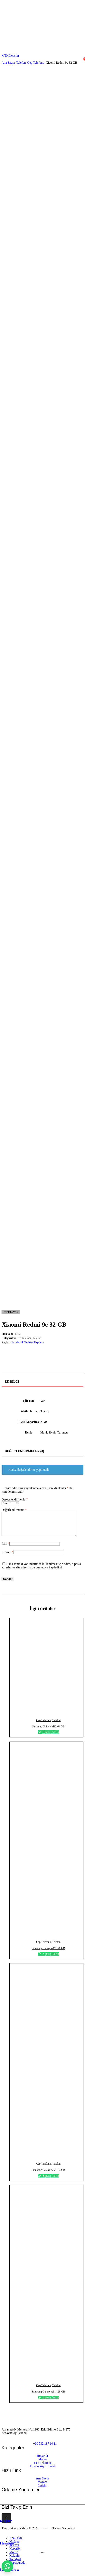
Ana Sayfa (8, 62)
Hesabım (7, 2543)
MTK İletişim (10, 55)
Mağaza (6, 2521)
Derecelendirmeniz (15, 1499)
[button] (7, 2566)
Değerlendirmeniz (14, 1509)
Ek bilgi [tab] (12, 1381)
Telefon (21, 62)
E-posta (8, 1556)
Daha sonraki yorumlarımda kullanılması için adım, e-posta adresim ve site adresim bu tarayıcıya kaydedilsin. (41, 1570)
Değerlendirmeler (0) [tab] (24, 1451)
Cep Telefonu (35, 62)
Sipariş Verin (50, 1736)
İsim (5, 1548)
